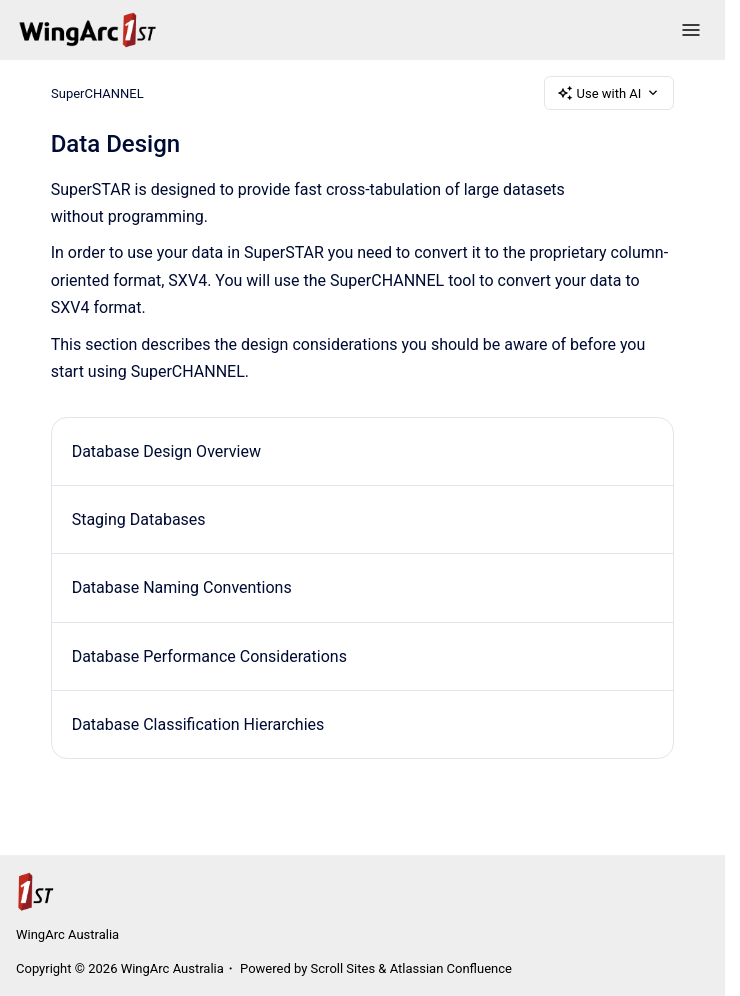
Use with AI (609, 93)
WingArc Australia (67, 934)
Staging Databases (139, 519)
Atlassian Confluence (451, 968)
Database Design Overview (166, 451)
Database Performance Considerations (209, 656)
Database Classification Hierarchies (198, 724)
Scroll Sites (343, 968)
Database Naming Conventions (182, 587)
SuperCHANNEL (97, 92)
